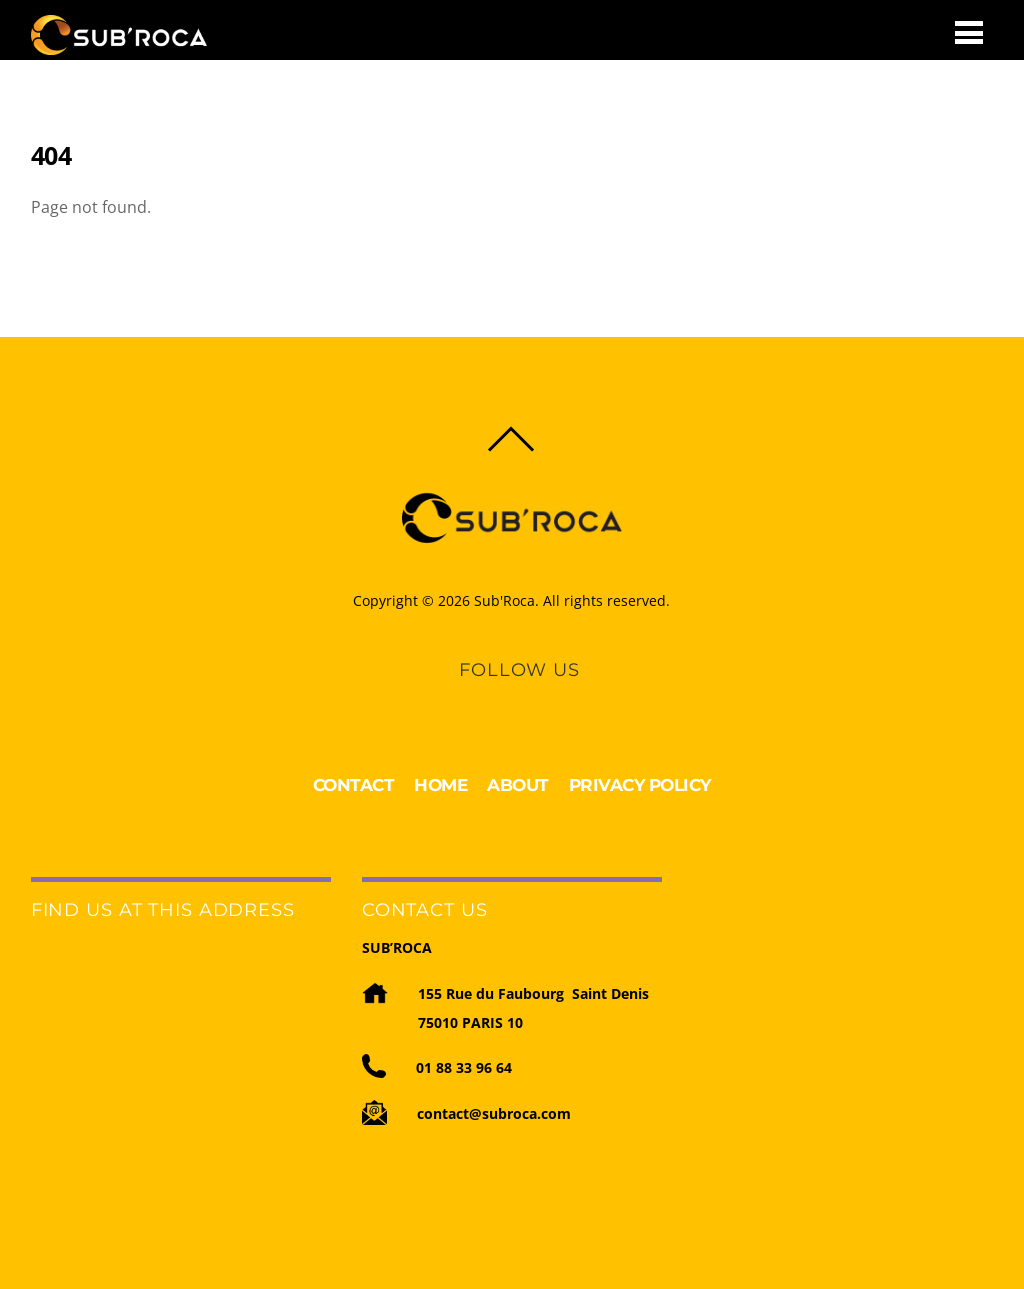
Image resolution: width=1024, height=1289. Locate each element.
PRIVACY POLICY (640, 785)
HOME (440, 785)
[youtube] (535, 698)
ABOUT (518, 785)
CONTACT (354, 785)
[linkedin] (501, 698)
